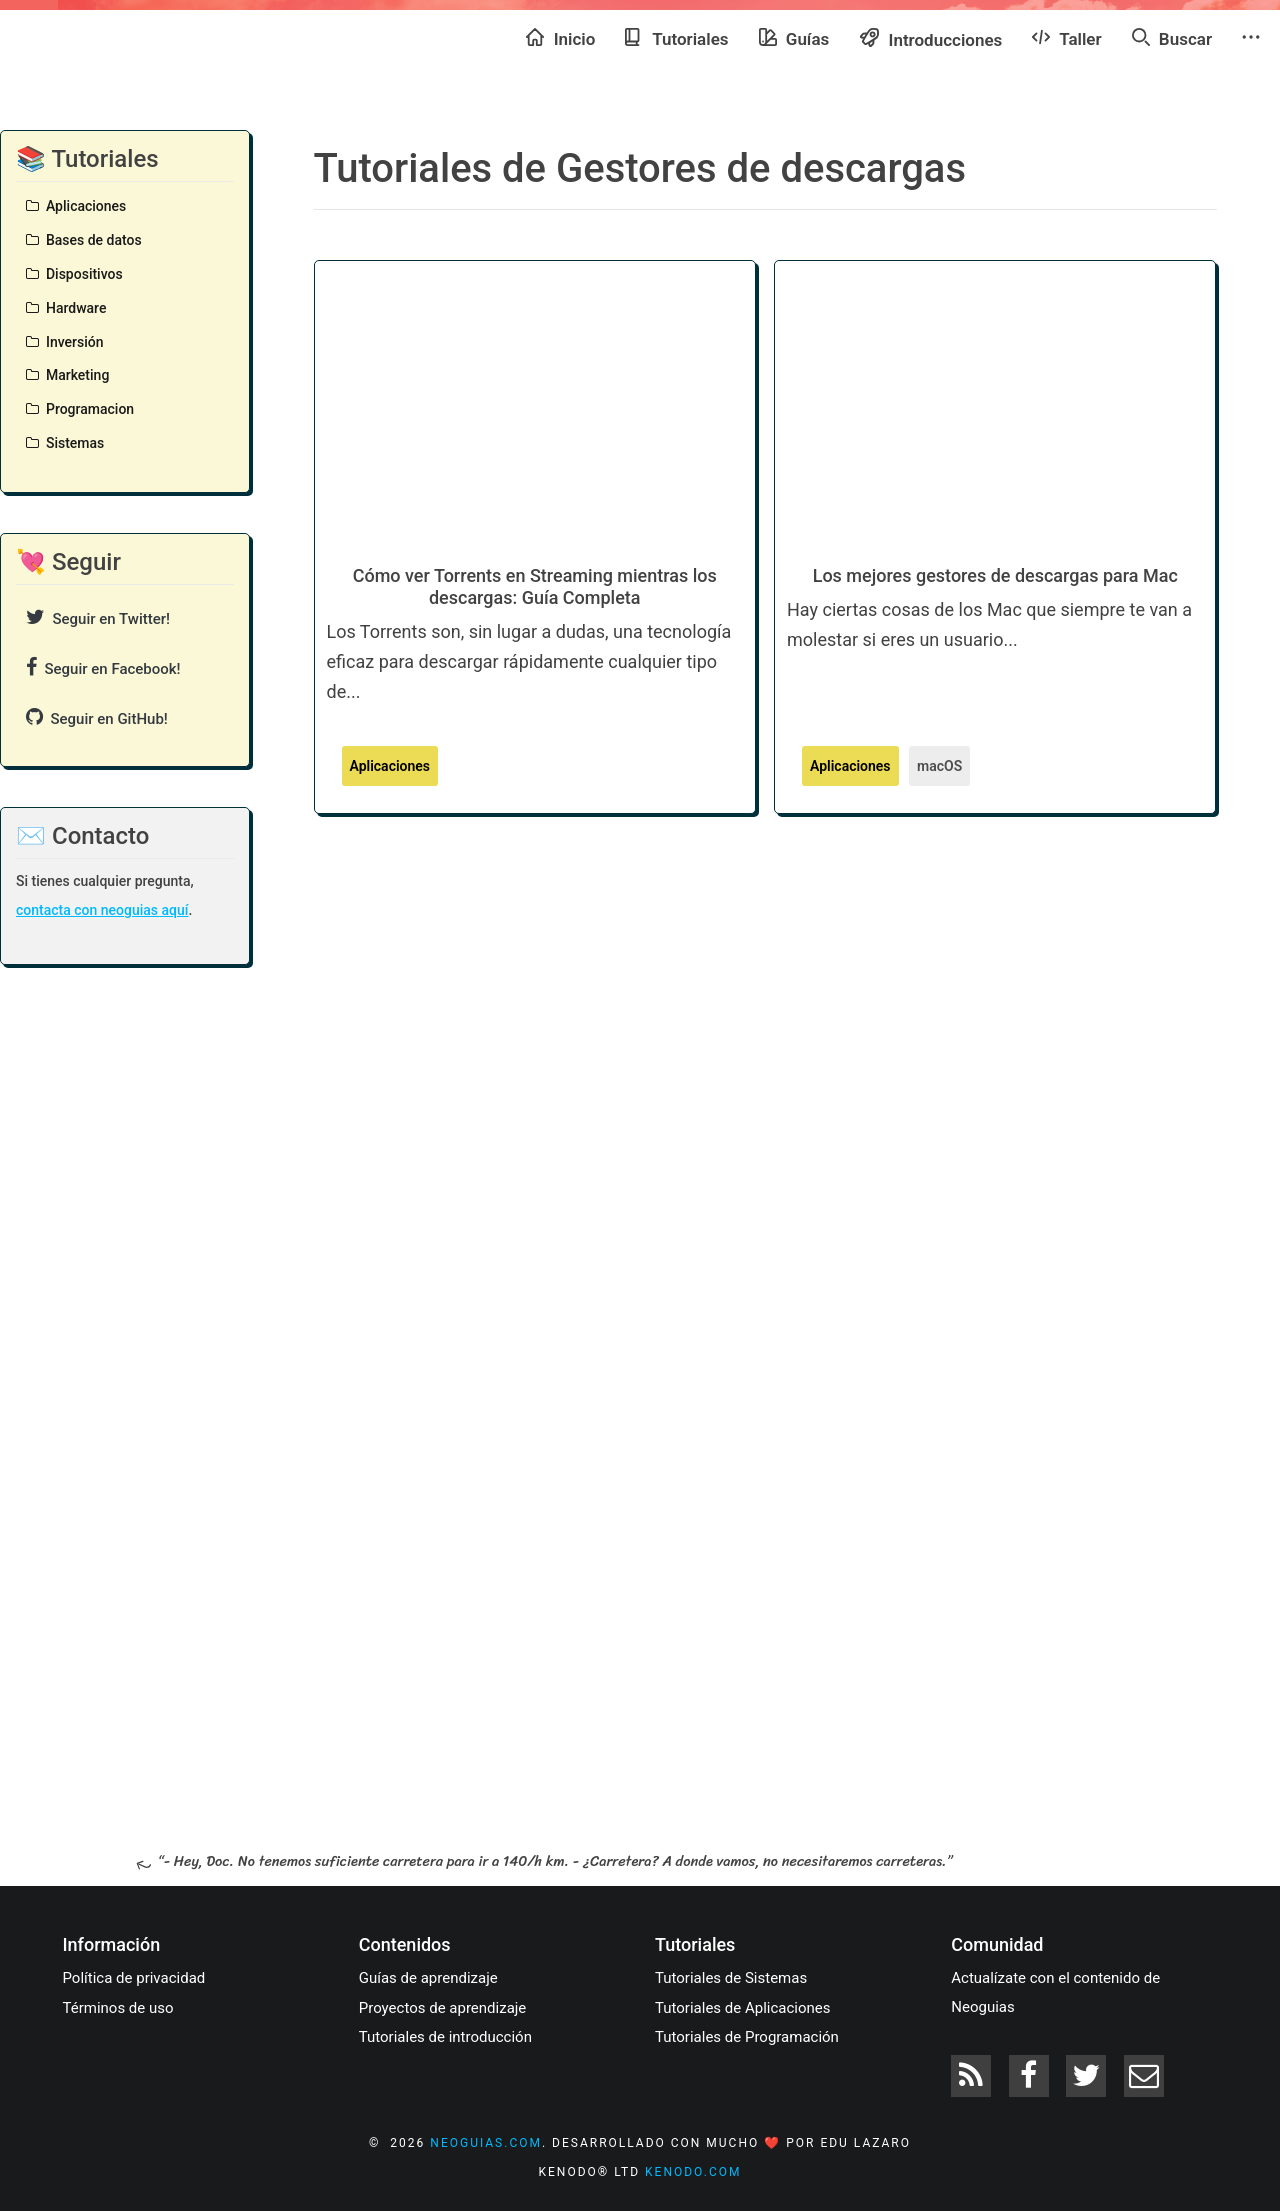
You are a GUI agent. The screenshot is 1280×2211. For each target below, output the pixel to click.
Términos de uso (118, 2008)
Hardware (66, 308)
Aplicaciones (76, 206)
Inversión (65, 342)
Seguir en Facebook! (103, 667)
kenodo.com (693, 2172)
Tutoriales (676, 38)
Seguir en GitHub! (97, 717)
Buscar (1172, 38)
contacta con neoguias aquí (102, 910)
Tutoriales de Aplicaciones (742, 2008)
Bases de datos (84, 240)
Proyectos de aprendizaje (443, 2008)
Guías (794, 38)
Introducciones (930, 38)
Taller (1066, 38)
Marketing (67, 375)
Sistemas (65, 443)
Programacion (80, 409)
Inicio (560, 38)
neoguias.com (486, 2143)
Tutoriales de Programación (747, 2037)
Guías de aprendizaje (428, 1978)
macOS (939, 766)
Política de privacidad (134, 1978)
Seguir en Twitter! (98, 617)
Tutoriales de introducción (445, 2037)
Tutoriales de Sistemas (731, 1978)
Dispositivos (74, 274)
